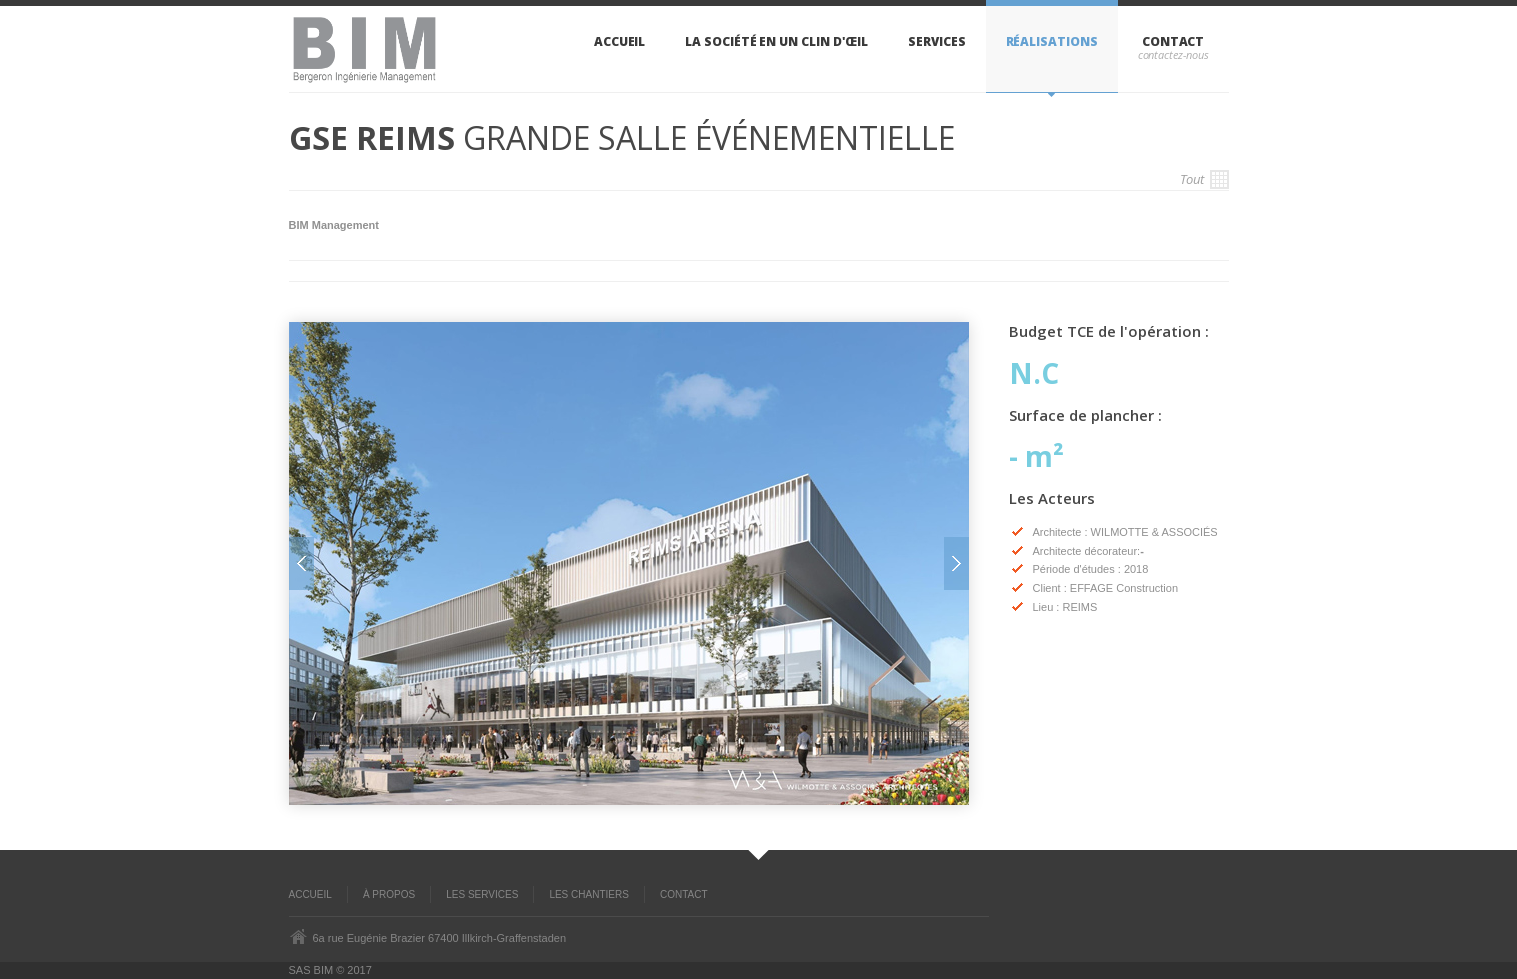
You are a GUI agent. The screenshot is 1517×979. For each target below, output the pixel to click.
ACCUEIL (310, 894)
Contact (1173, 41)
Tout (1204, 179)
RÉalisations (1052, 41)
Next (956, 563)
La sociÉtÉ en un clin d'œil (776, 41)
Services (936, 41)
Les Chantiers (588, 894)
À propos (389, 894)
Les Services (482, 894)
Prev (301, 563)
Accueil (619, 41)
